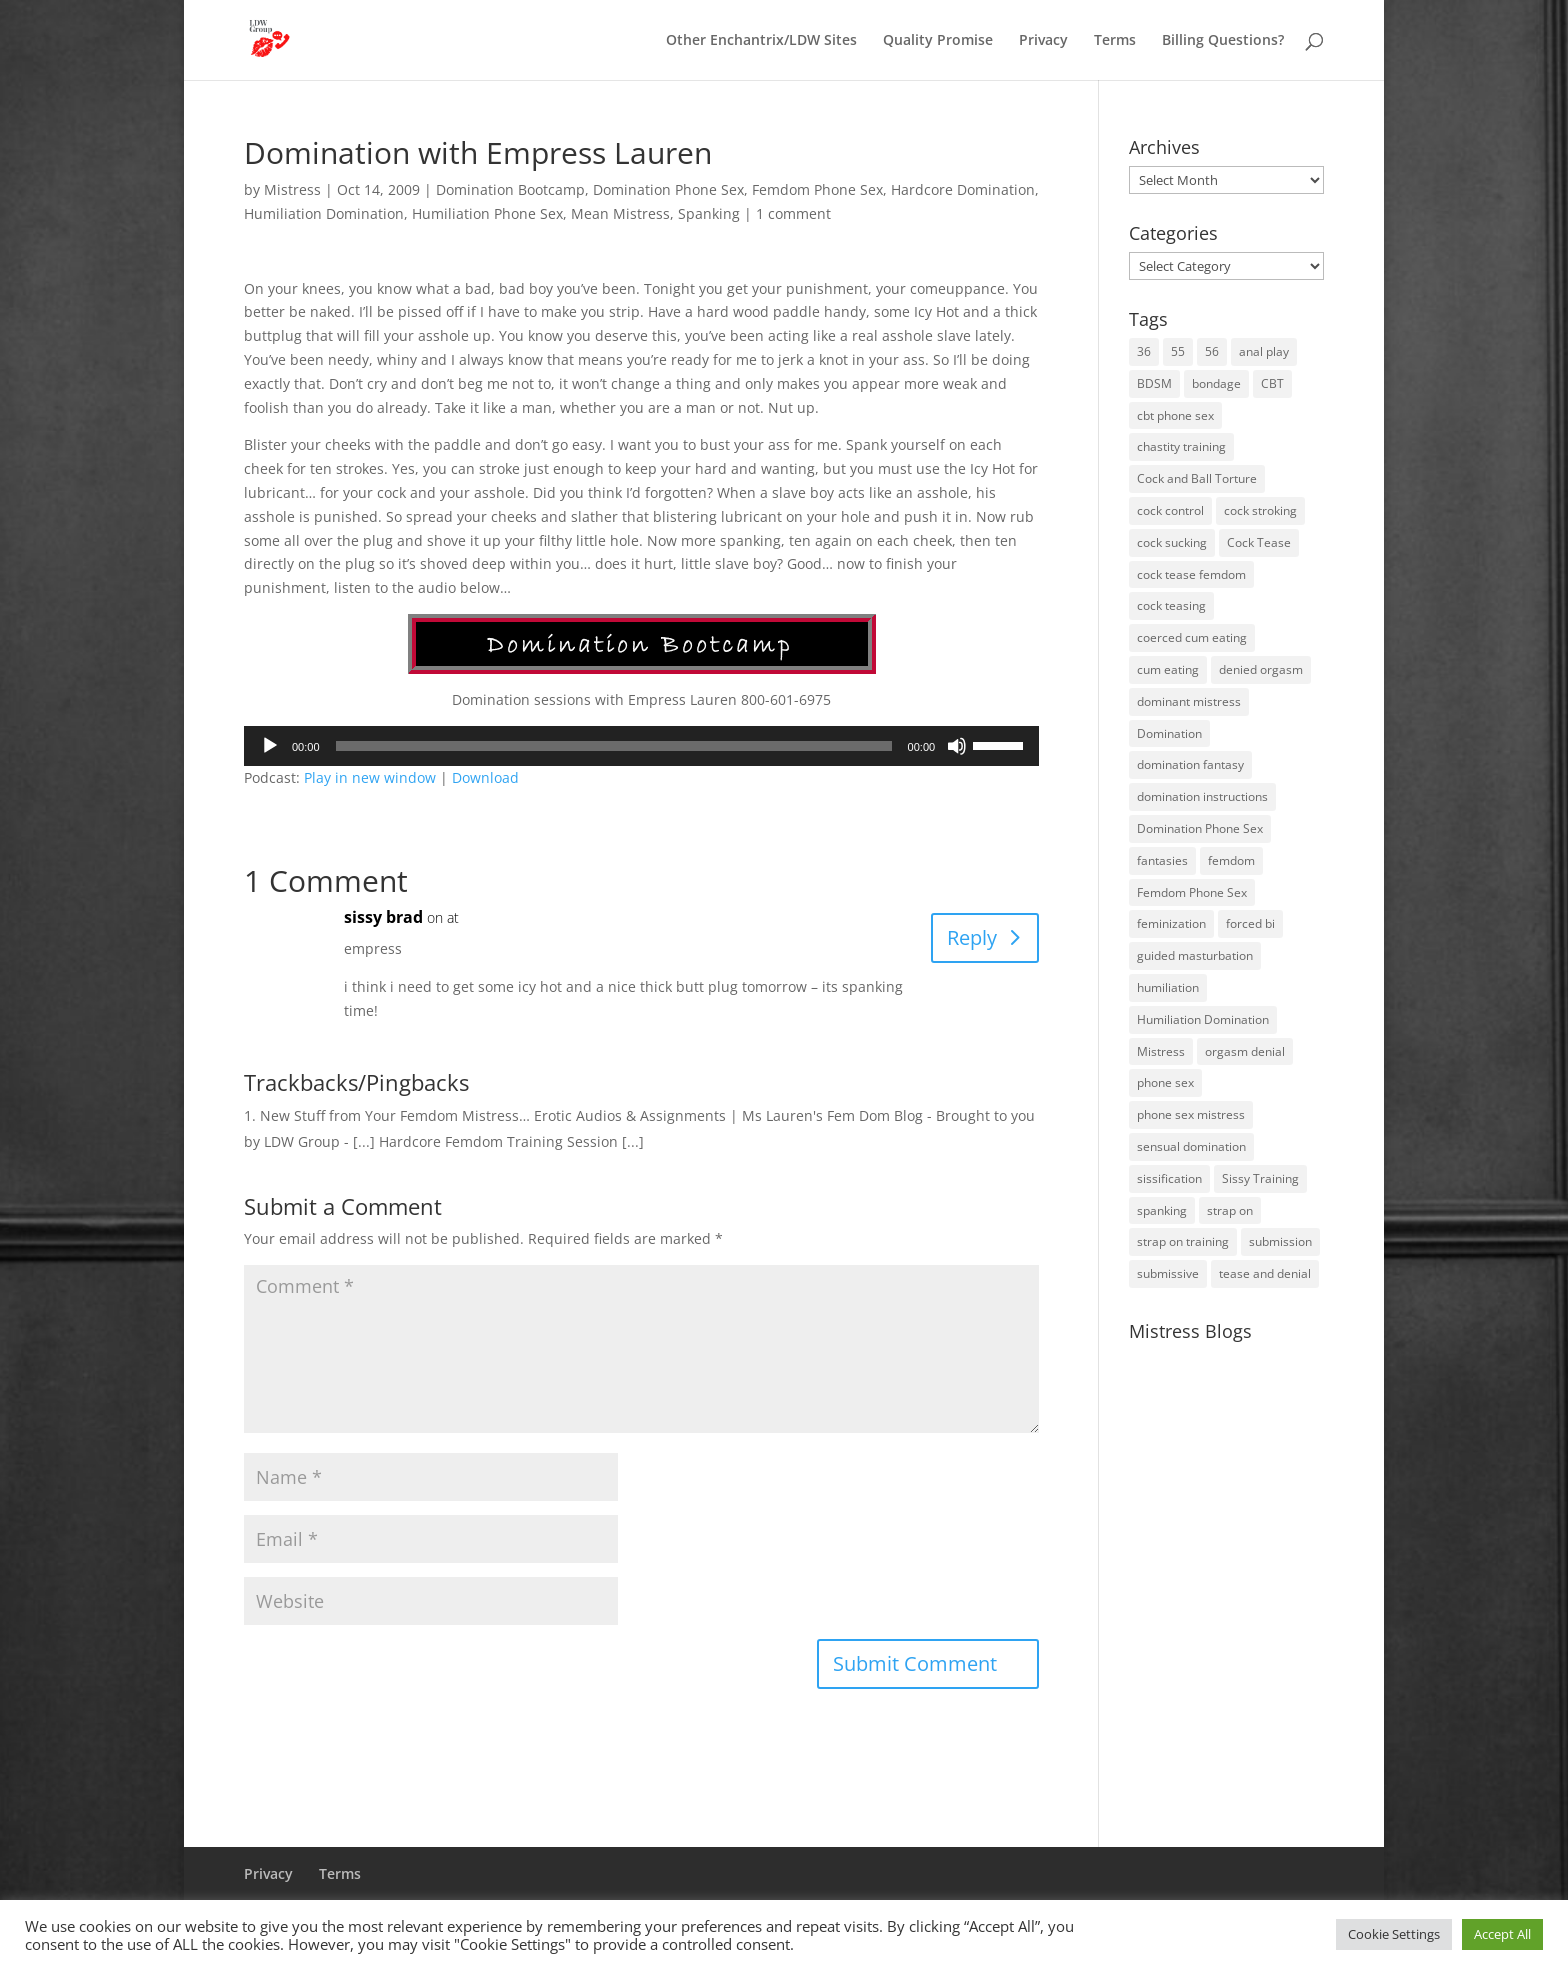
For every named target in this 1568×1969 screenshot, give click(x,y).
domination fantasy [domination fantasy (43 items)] (1190, 764)
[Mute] (957, 746)
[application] (641, 746)
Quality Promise (938, 41)
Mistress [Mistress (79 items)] (1161, 1051)
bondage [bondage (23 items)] (1216, 383)
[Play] (270, 746)
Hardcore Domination (963, 189)
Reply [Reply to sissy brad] (972, 937)
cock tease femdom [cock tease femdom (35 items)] (1191, 574)
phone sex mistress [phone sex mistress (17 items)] (1191, 1114)
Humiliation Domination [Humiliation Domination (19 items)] (1203, 1019)
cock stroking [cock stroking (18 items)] (1260, 510)
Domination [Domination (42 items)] (1169, 733)
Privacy (1043, 41)
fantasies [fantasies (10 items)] (1162, 860)
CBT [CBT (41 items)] (1272, 383)
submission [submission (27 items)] (1280, 1241)
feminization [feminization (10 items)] (1171, 923)
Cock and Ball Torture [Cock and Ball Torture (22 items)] (1197, 478)
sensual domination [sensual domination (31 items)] (1191, 1146)
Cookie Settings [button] (1394, 1934)
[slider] (614, 746)
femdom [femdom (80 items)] (1231, 860)
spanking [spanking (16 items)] (1162, 1210)
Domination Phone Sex (668, 189)
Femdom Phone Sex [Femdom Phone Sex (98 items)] (1192, 892)
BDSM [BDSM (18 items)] (1154, 383)
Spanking (709, 213)
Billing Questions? (1223, 41)
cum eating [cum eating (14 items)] (1168, 669)
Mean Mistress (620, 213)
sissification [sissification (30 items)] (1169, 1178)
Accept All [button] (1502, 1934)
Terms (1115, 41)
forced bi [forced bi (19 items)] (1250, 923)
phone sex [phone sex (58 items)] (1165, 1082)
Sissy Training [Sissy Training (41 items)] (1260, 1178)
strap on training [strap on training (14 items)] (1183, 1241)
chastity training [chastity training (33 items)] (1181, 446)
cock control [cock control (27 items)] (1170, 510)
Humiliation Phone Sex (487, 213)
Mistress (292, 189)
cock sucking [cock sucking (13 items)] (1172, 542)
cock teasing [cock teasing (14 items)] (1171, 605)
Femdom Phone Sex (817, 189)
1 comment (793, 213)
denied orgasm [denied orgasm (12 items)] (1261, 669)
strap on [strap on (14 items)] (1230, 1210)
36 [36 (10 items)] (1144, 351)
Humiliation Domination (324, 213)
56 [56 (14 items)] (1212, 351)
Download (485, 777)
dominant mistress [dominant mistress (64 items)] (1189, 701)
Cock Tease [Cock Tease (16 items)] (1259, 542)
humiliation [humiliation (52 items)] (1168, 987)
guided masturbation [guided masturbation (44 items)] (1195, 955)
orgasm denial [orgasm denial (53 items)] (1245, 1051)
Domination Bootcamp (510, 189)
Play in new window (370, 777)
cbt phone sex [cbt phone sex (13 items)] (1175, 415)
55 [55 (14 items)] (1178, 351)
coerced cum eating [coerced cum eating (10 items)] (1192, 637)
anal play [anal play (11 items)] (1264, 351)
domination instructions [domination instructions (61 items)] (1202, 796)
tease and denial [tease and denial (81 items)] (1265, 1273)
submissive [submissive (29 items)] (1168, 1273)
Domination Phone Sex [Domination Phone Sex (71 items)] (1200, 828)
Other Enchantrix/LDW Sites (761, 41)
